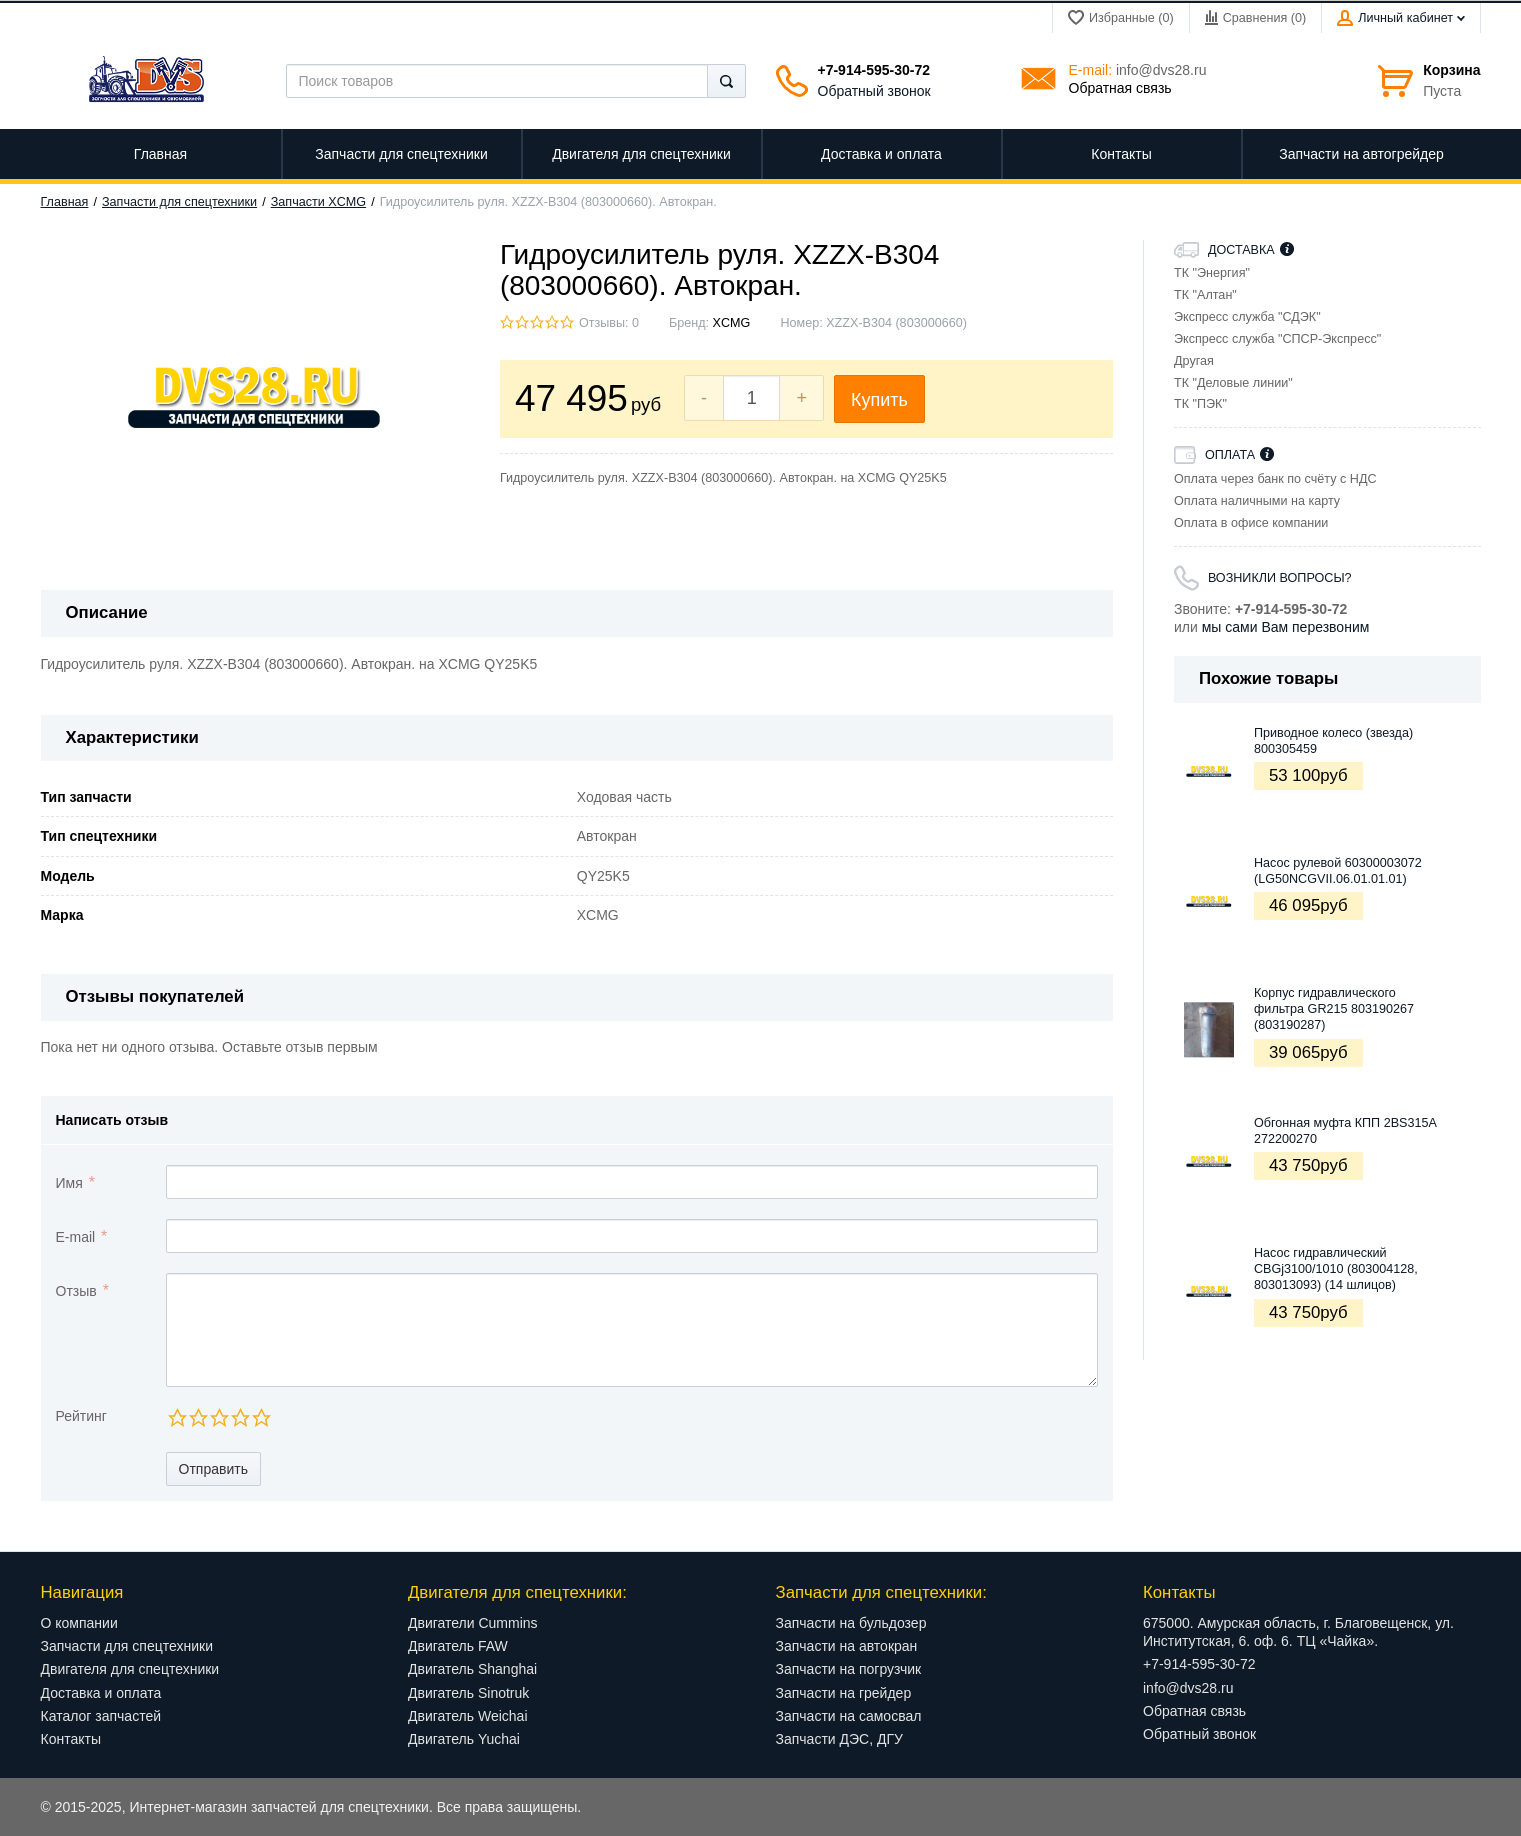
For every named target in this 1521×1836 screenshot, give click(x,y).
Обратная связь (1120, 88)
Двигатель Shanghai (472, 1669)
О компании (79, 1623)
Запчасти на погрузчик (849, 1669)
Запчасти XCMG (318, 202)
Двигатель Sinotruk (468, 1693)
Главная (65, 202)
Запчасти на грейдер (844, 1693)
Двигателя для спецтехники (130, 1669)
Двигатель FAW (458, 1646)
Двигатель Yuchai (464, 1739)
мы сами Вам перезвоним (1286, 627)
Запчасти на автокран (847, 1646)
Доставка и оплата (101, 1693)
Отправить (213, 1469)
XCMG (732, 323)
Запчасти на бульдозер (851, 1623)
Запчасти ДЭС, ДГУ (839, 1739)
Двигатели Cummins (473, 1623)
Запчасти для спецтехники (179, 202)
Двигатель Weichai (468, 1716)
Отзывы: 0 (609, 323)
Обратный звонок (874, 91)
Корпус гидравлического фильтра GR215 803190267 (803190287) (1334, 1009)
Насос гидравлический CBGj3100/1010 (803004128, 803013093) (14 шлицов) (1336, 1269)
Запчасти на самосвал (849, 1716)
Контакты (71, 1739)
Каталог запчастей (101, 1716)
